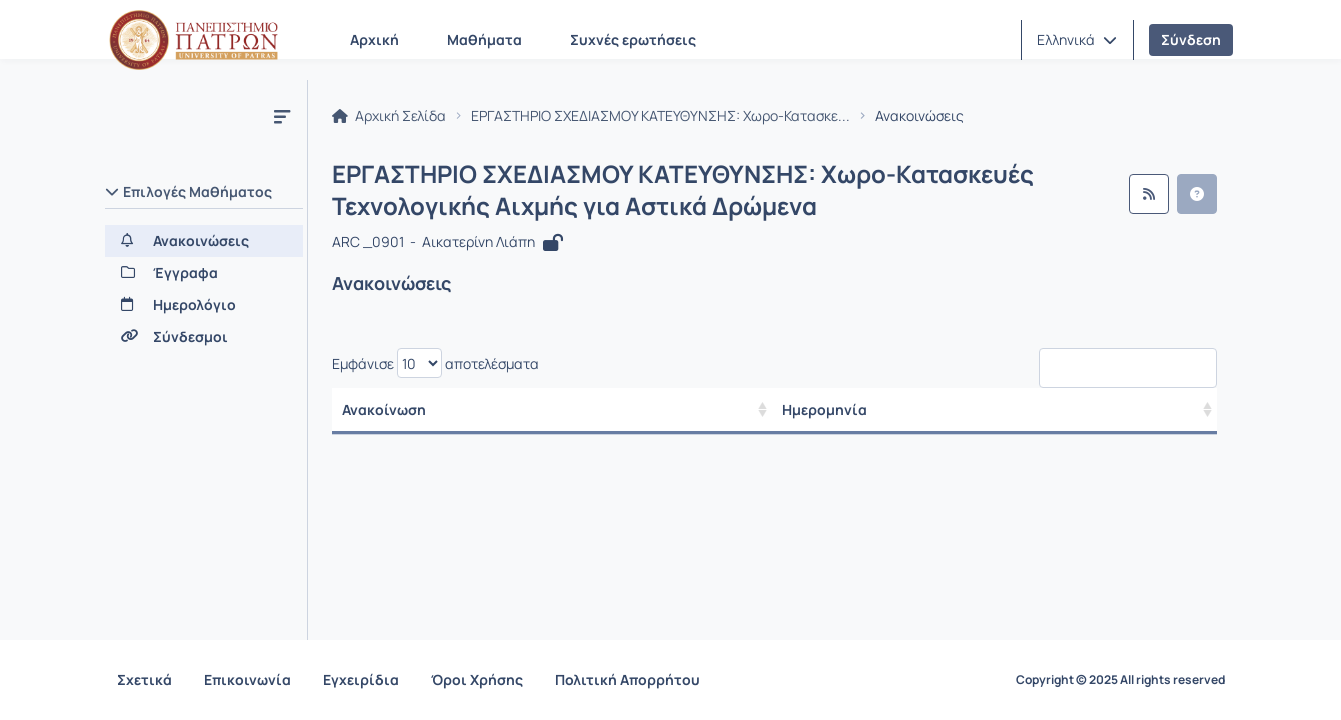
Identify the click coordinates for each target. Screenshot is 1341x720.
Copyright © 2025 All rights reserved (1120, 680)
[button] (1077, 40)
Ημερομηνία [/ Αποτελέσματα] (824, 409)
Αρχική (374, 39)
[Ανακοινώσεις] (204, 241)
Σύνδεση (1191, 39)
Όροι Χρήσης (477, 679)
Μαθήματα (484, 39)
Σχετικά (144, 679)
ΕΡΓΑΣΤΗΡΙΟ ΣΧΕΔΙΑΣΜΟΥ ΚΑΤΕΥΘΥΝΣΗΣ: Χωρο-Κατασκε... (660, 116)
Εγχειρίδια (361, 679)
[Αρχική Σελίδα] (194, 40)
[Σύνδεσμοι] (204, 337)
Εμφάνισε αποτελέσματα (435, 363)
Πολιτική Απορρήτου (627, 679)
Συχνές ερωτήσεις (633, 39)
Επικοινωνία (247, 679)
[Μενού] (282, 116)
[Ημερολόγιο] (204, 305)
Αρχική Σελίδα (389, 116)
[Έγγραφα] (204, 273)
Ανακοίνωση (384, 409)
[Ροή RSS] (1149, 194)
